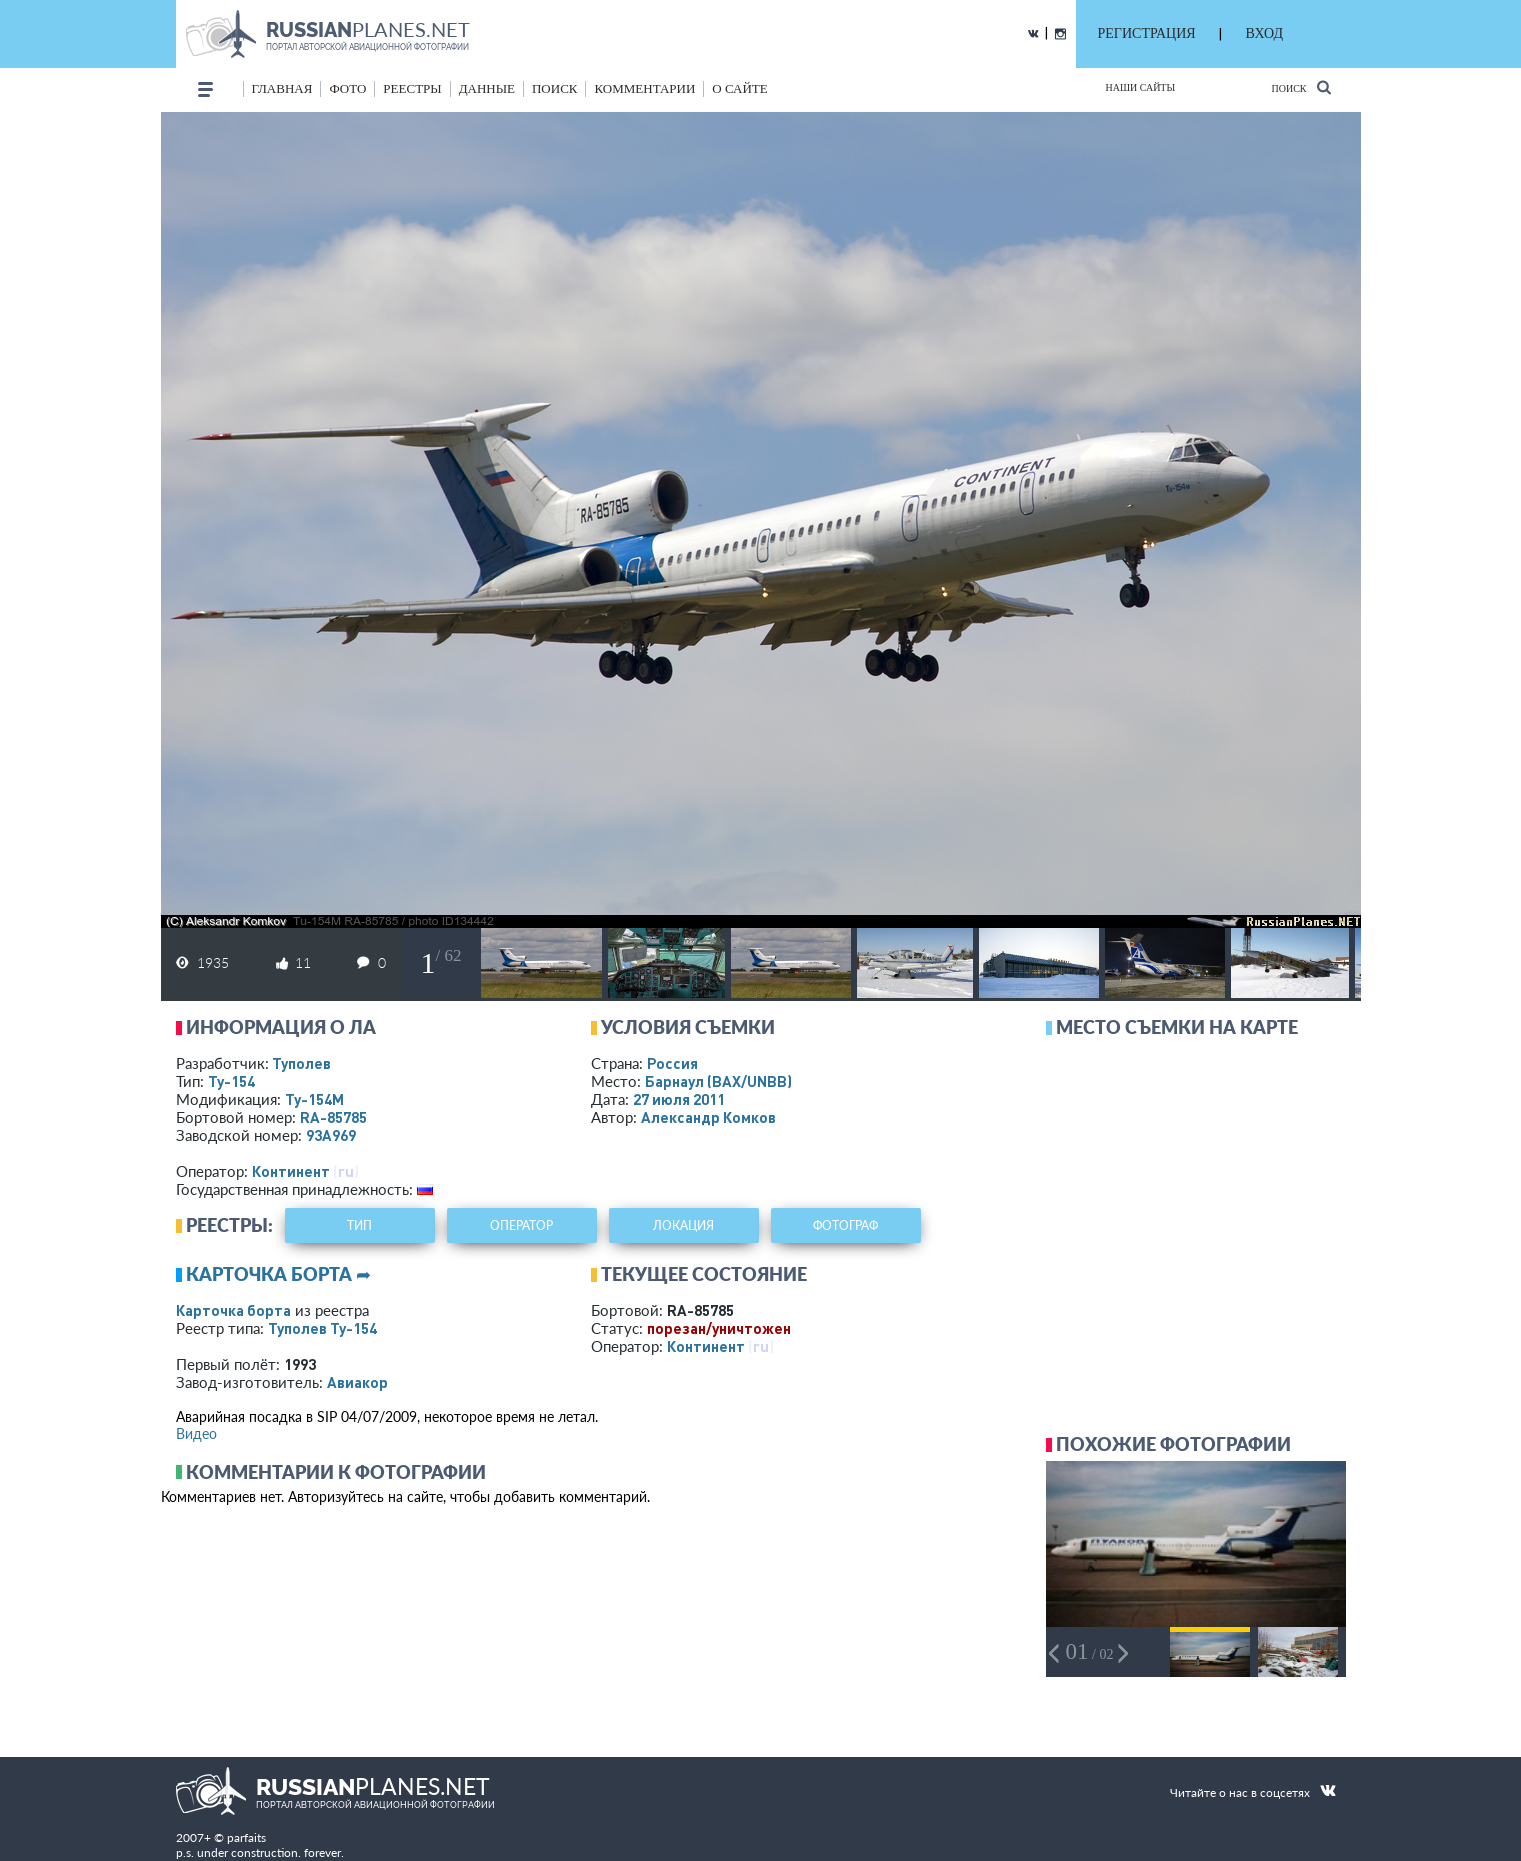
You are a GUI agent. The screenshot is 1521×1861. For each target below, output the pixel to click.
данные (487, 88)
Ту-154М (314, 1099)
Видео (196, 1433)
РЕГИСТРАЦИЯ (1147, 33)
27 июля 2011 (679, 1099)
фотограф (845, 1225)
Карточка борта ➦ (278, 1274)
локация (683, 1225)
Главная (282, 88)
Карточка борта (233, 1310)
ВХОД (1264, 33)
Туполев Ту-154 (322, 1328)
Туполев (301, 1063)
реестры (412, 88)
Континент (291, 1171)
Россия (672, 1063)
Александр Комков (708, 1117)
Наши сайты (1141, 87)
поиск (555, 88)
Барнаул (718, 1081)
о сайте (739, 88)
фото (347, 88)
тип (359, 1225)
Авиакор (357, 1382)
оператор (521, 1225)
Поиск (1300, 87)
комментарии (644, 88)
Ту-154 (231, 1081)
